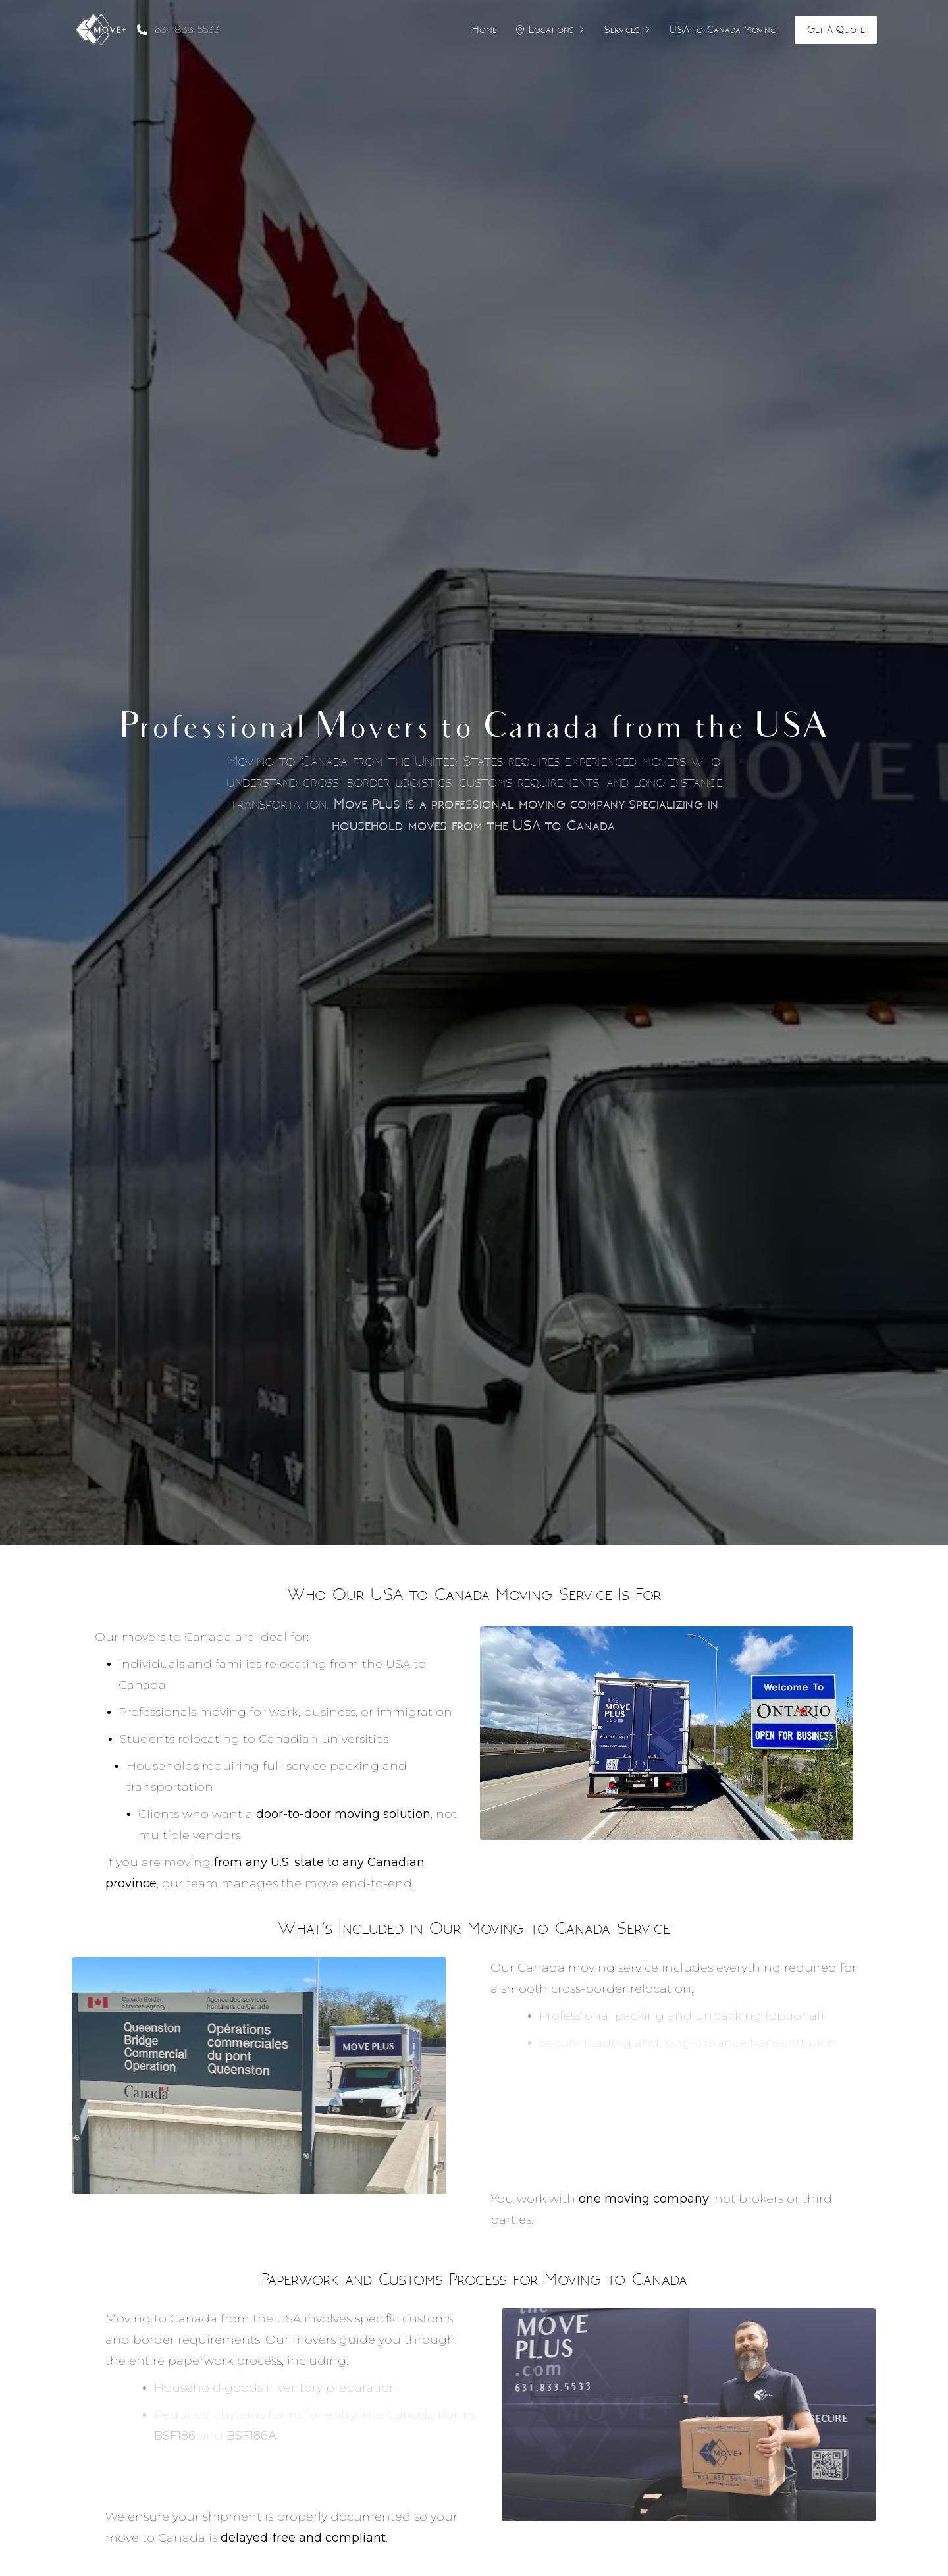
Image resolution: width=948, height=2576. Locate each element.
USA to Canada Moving (723, 29)
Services (628, 29)
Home (484, 29)
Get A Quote (835, 29)
